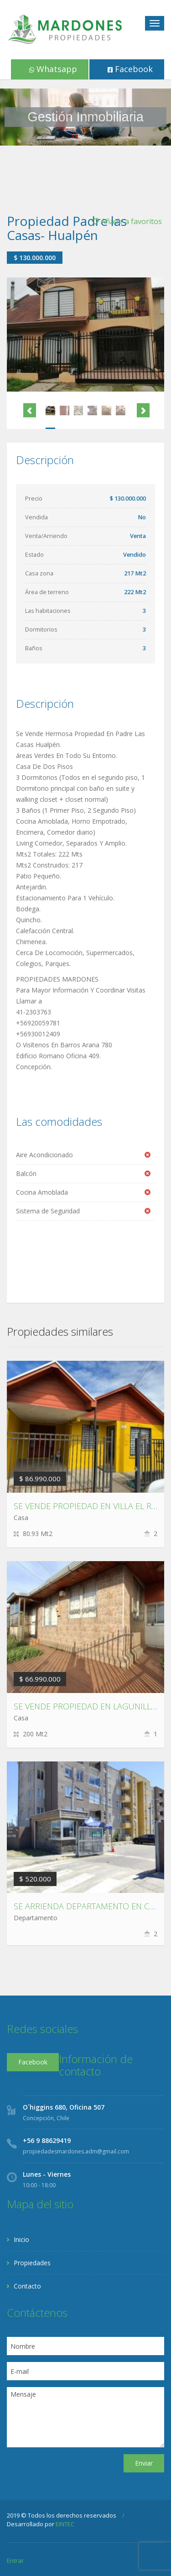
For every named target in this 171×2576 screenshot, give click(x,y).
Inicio (21, 2239)
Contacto (27, 2286)
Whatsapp (53, 68)
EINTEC (65, 2524)
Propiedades (32, 2262)
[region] (85, 117)
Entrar (15, 2560)
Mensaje (85, 2417)
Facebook (130, 68)
